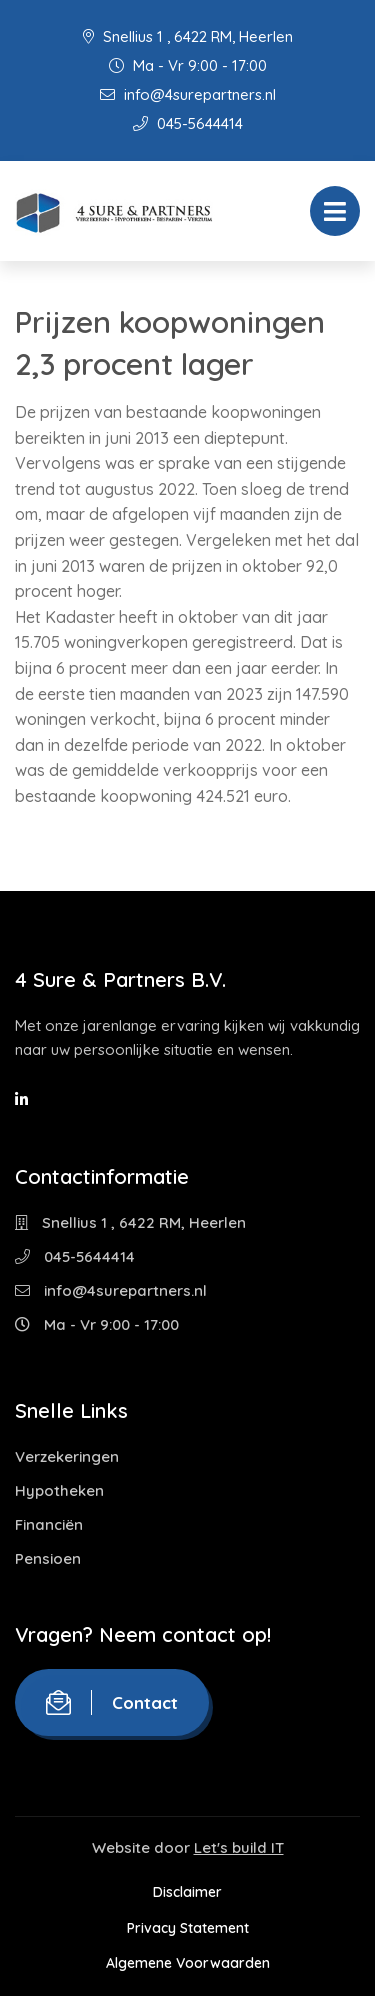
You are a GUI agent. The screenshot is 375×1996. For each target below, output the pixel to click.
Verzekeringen (67, 1456)
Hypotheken (59, 1490)
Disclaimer (187, 1892)
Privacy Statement (188, 1928)
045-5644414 (188, 123)
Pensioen (48, 1558)
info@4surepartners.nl (188, 94)
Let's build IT (239, 1847)
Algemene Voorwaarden (188, 1963)
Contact (112, 1702)
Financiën (49, 1524)
